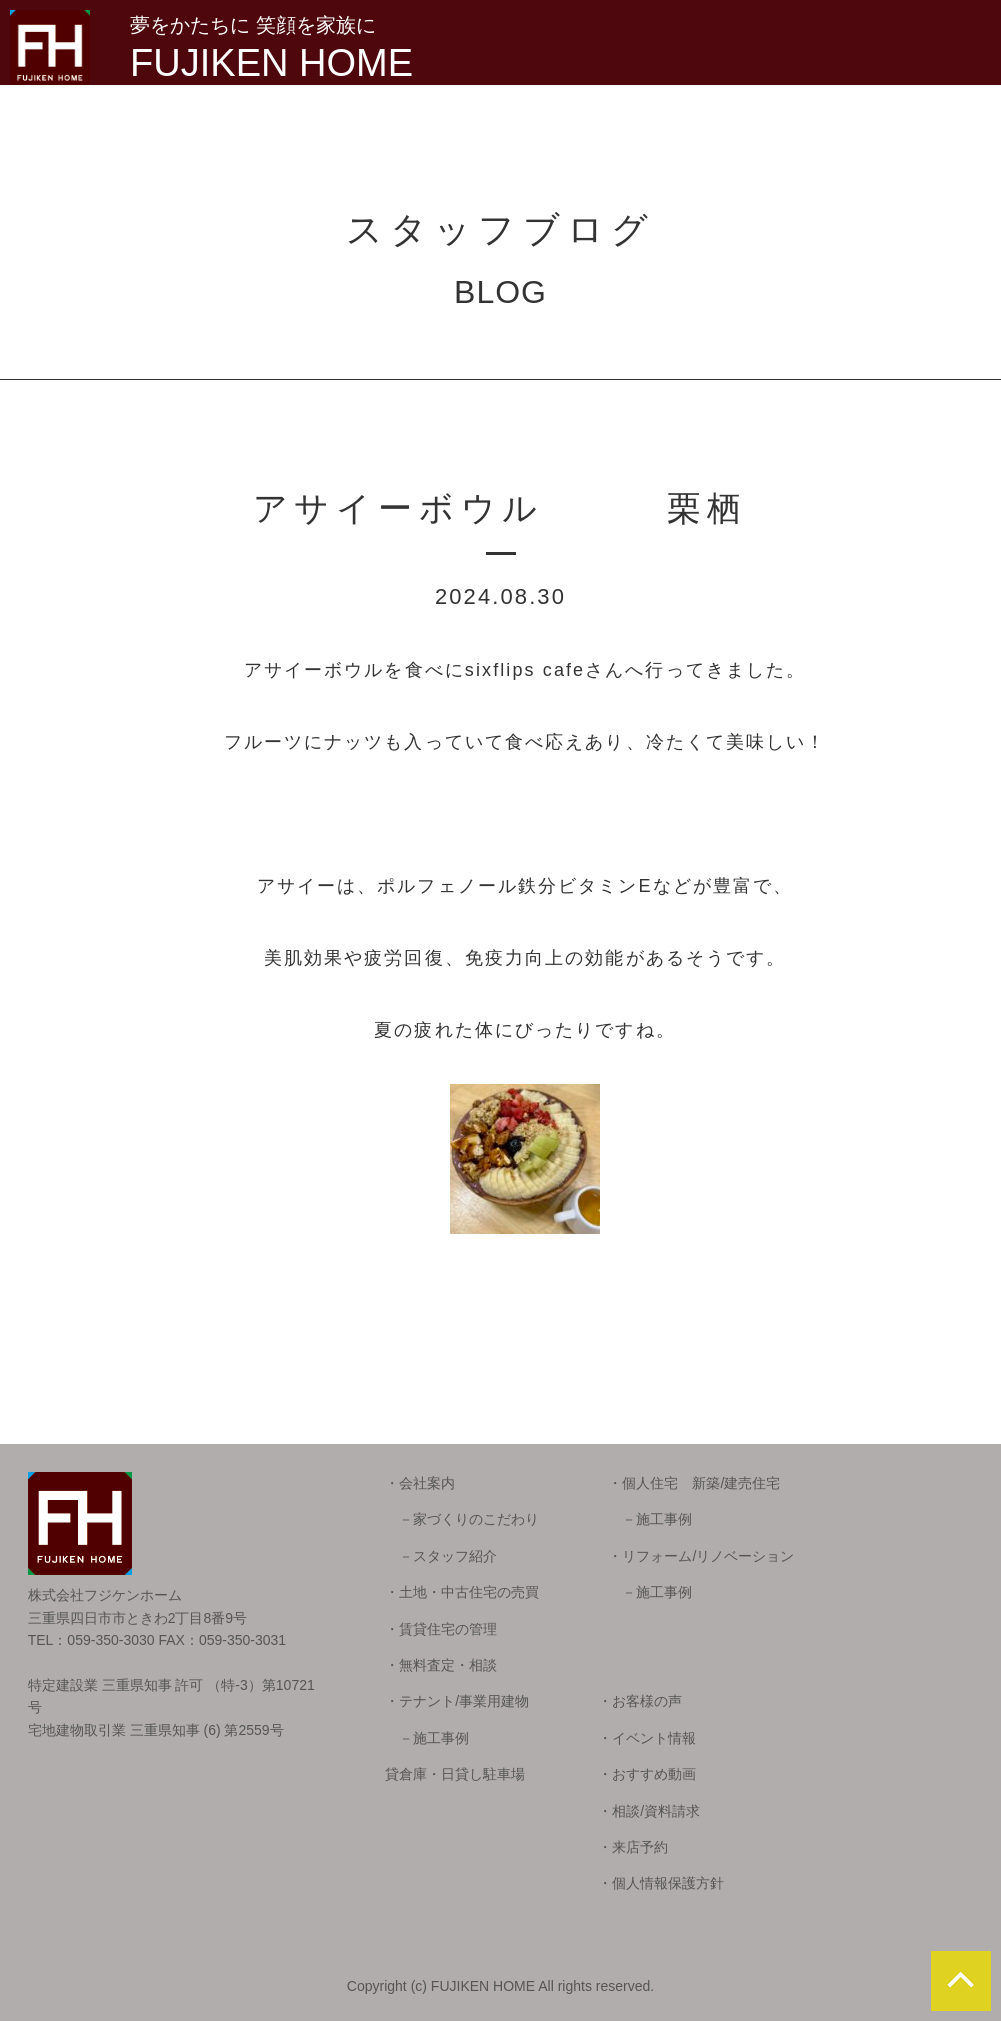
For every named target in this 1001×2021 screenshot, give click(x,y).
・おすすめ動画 (647, 1774)
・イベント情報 (647, 1738)
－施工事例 (650, 1519)
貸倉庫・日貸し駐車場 (455, 1774)
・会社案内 (420, 1483)
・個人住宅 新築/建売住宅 (694, 1483)
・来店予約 (633, 1847)
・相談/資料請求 (649, 1811)
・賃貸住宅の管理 (441, 1629)
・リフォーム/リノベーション (701, 1556)
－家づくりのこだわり (462, 1519)
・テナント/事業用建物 (457, 1701)
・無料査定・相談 (441, 1665)
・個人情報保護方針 (661, 1883)
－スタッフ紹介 (441, 1556)
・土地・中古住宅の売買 (462, 1592)
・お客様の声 (640, 1701)
